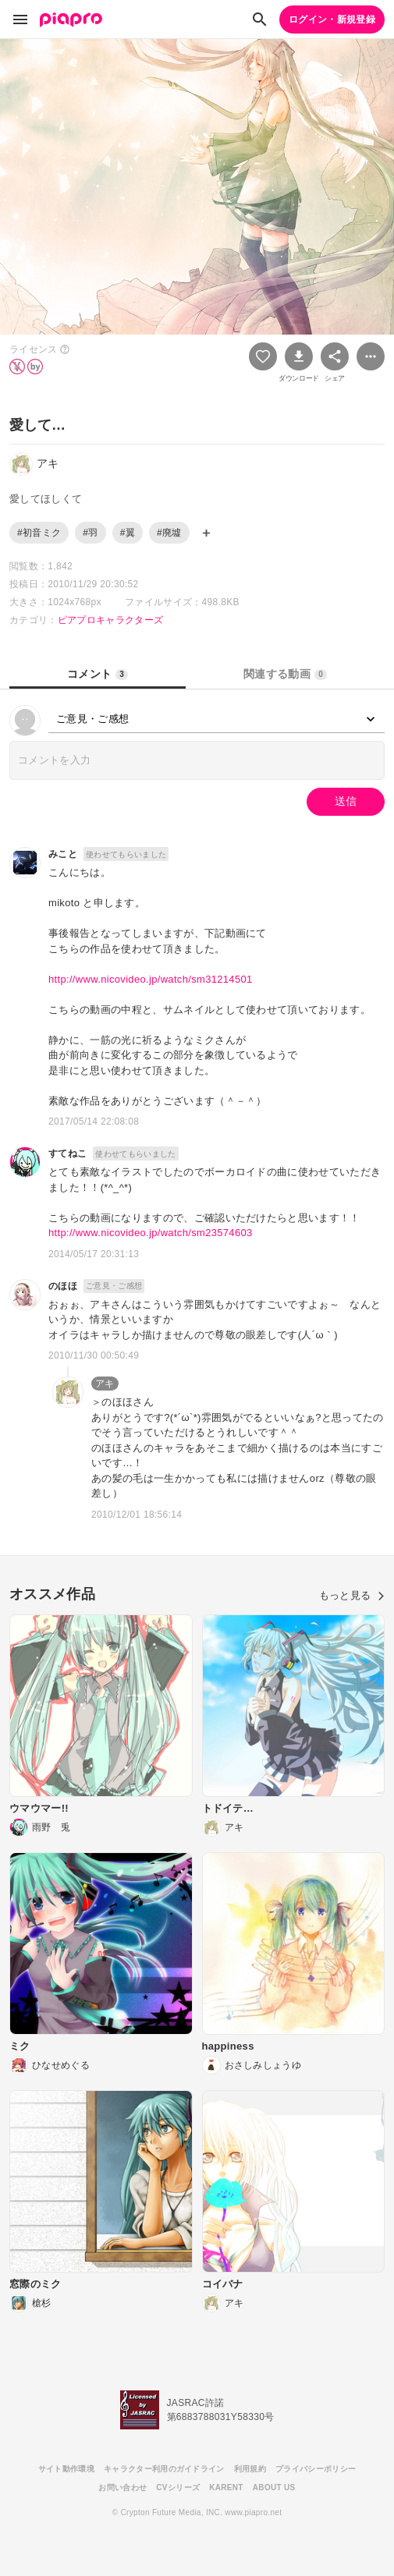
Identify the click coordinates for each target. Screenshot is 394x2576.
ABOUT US (274, 2487)
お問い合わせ (122, 2487)
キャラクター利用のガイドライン (164, 2468)
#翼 (127, 532)
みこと (62, 854)
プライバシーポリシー (315, 2468)
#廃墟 (169, 532)
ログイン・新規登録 (332, 19)
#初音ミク (39, 532)
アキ (105, 1383)
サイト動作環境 (66, 2468)
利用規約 (250, 2468)
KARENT (226, 2487)
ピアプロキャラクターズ (111, 620)
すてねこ (67, 1153)
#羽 (90, 532)
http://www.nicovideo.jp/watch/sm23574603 (150, 1232)
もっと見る (352, 1595)
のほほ (62, 1286)
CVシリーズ (178, 2487)
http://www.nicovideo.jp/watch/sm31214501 (150, 979)
